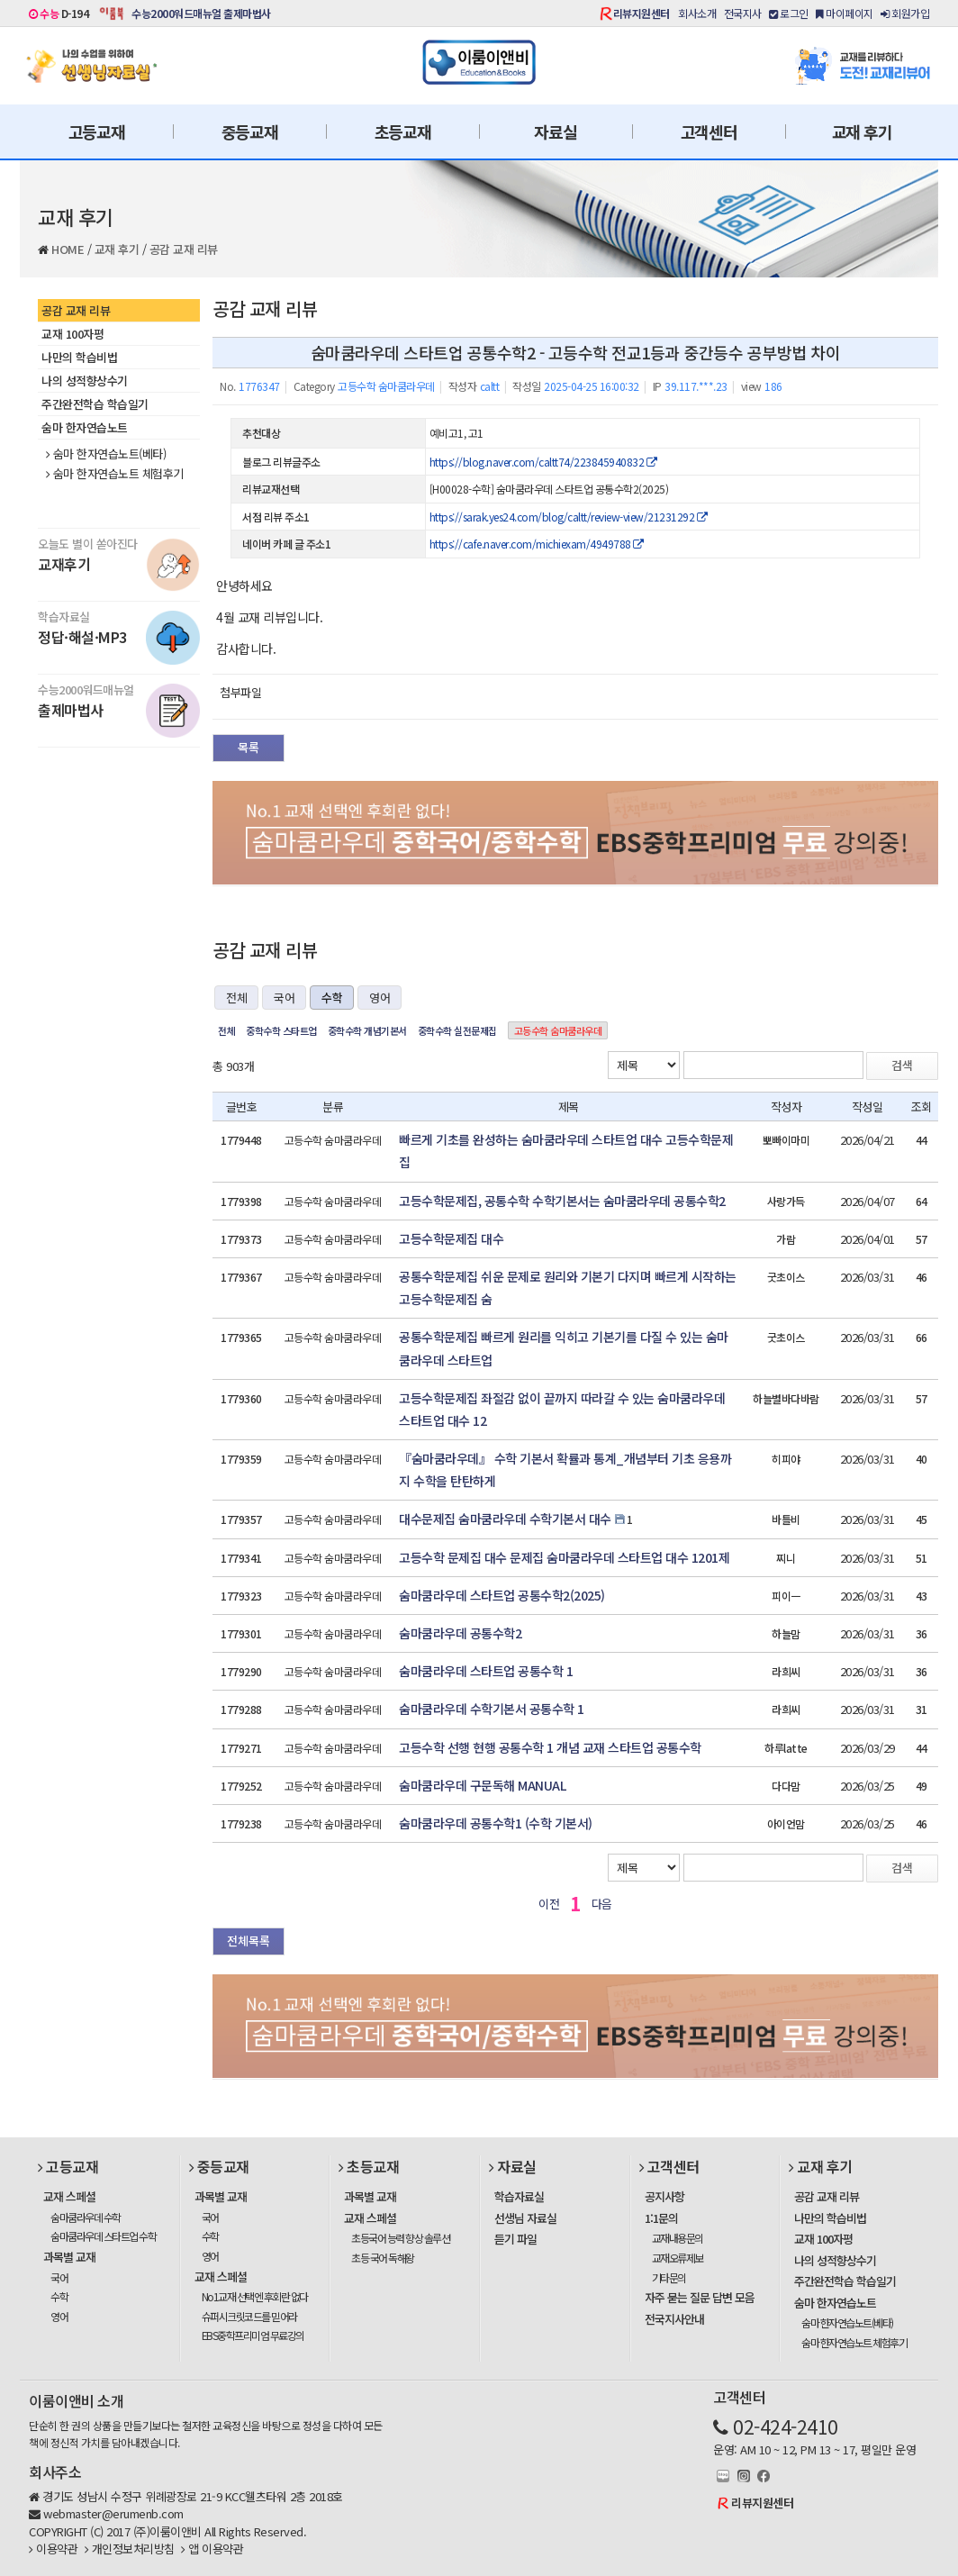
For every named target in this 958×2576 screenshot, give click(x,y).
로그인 (789, 13)
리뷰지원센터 (641, 13)
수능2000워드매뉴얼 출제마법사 (201, 13)
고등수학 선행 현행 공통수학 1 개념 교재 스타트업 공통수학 (550, 1747)
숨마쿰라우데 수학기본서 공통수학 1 (491, 1709)
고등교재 (96, 131)
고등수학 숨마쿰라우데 (558, 1030)
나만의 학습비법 (79, 357)
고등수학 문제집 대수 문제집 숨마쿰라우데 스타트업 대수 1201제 (564, 1557)
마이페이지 (844, 13)
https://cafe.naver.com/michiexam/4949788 (536, 543)
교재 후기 (862, 131)
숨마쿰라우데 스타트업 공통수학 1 (486, 1671)
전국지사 (743, 13)
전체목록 (248, 1940)
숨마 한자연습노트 (84, 427)
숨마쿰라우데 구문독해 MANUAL (482, 1785)
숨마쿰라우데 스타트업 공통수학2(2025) (502, 1595)
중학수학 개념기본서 (367, 1030)
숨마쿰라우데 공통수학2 (460, 1633)
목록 (248, 747)
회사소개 (697, 13)
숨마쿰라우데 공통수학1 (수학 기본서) (495, 1823)
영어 (379, 997)
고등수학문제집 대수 (451, 1238)
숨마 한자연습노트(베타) (106, 454)
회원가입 (905, 13)
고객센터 (709, 131)
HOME (67, 249)
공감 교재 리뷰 (183, 249)
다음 (602, 1903)
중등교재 (249, 131)
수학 (331, 997)
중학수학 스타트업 (281, 1030)
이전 (548, 1903)
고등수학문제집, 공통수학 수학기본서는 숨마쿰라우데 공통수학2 (562, 1201)
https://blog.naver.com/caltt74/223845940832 (543, 461)
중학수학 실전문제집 (457, 1030)
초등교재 (403, 131)
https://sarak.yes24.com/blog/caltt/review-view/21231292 (568, 516)
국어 (284, 997)
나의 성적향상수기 (84, 380)
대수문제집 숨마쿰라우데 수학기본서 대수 (505, 1519)
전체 (236, 997)
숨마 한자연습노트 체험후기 (115, 474)
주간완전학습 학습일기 (95, 404)
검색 (902, 1065)
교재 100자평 (72, 333)
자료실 (555, 131)
